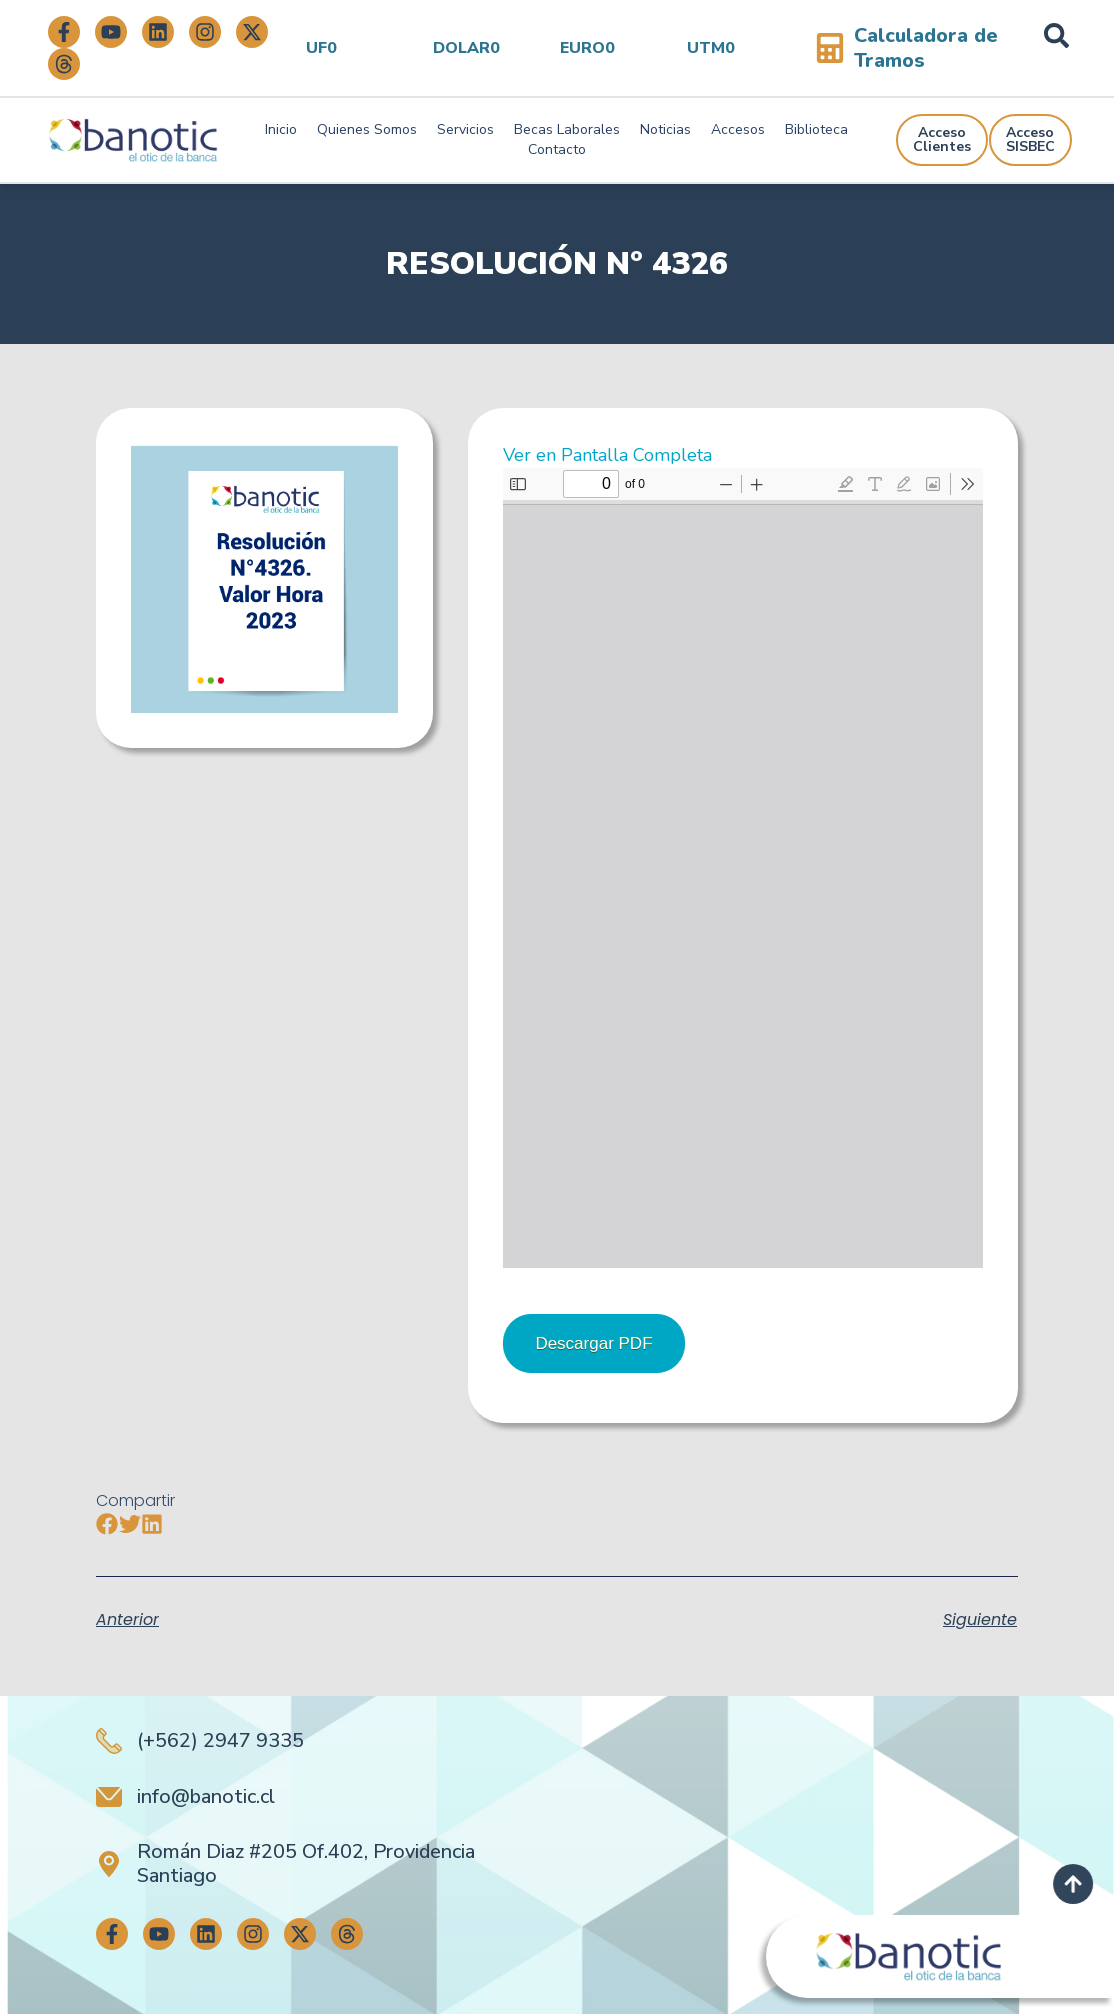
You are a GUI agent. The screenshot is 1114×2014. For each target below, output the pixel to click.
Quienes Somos (367, 129)
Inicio (281, 129)
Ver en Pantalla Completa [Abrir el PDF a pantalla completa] (607, 455)
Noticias (665, 129)
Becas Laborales (567, 129)
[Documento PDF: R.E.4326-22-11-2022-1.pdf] (743, 868)
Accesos (738, 129)
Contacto (557, 149)
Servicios (465, 129)
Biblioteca (816, 129)
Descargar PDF (593, 1343)
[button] (107, 1524)
